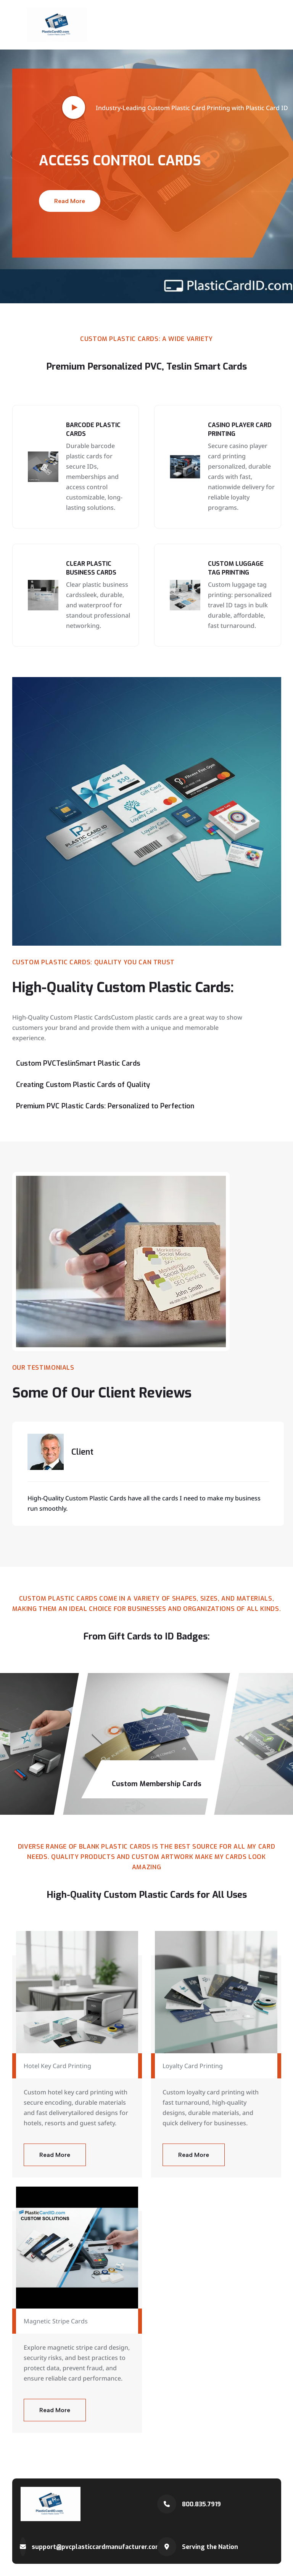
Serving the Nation (210, 2547)
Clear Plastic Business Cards (91, 568)
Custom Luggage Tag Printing (236, 568)
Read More (69, 201)
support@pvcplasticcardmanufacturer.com (96, 2547)
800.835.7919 (201, 2504)
